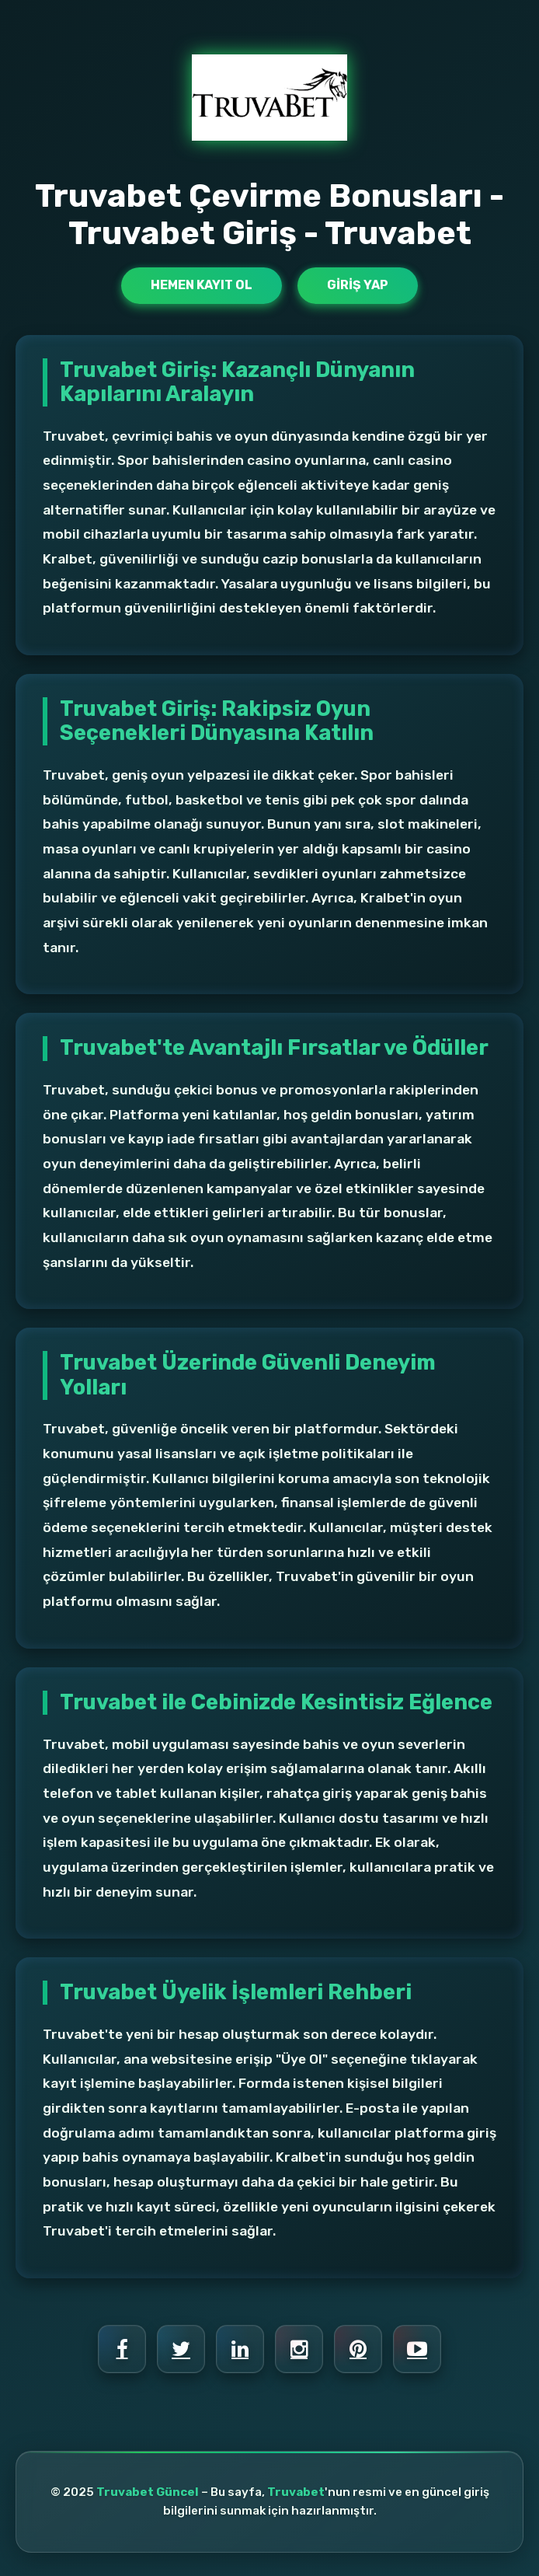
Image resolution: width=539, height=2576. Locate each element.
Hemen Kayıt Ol (201, 284)
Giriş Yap (357, 284)
